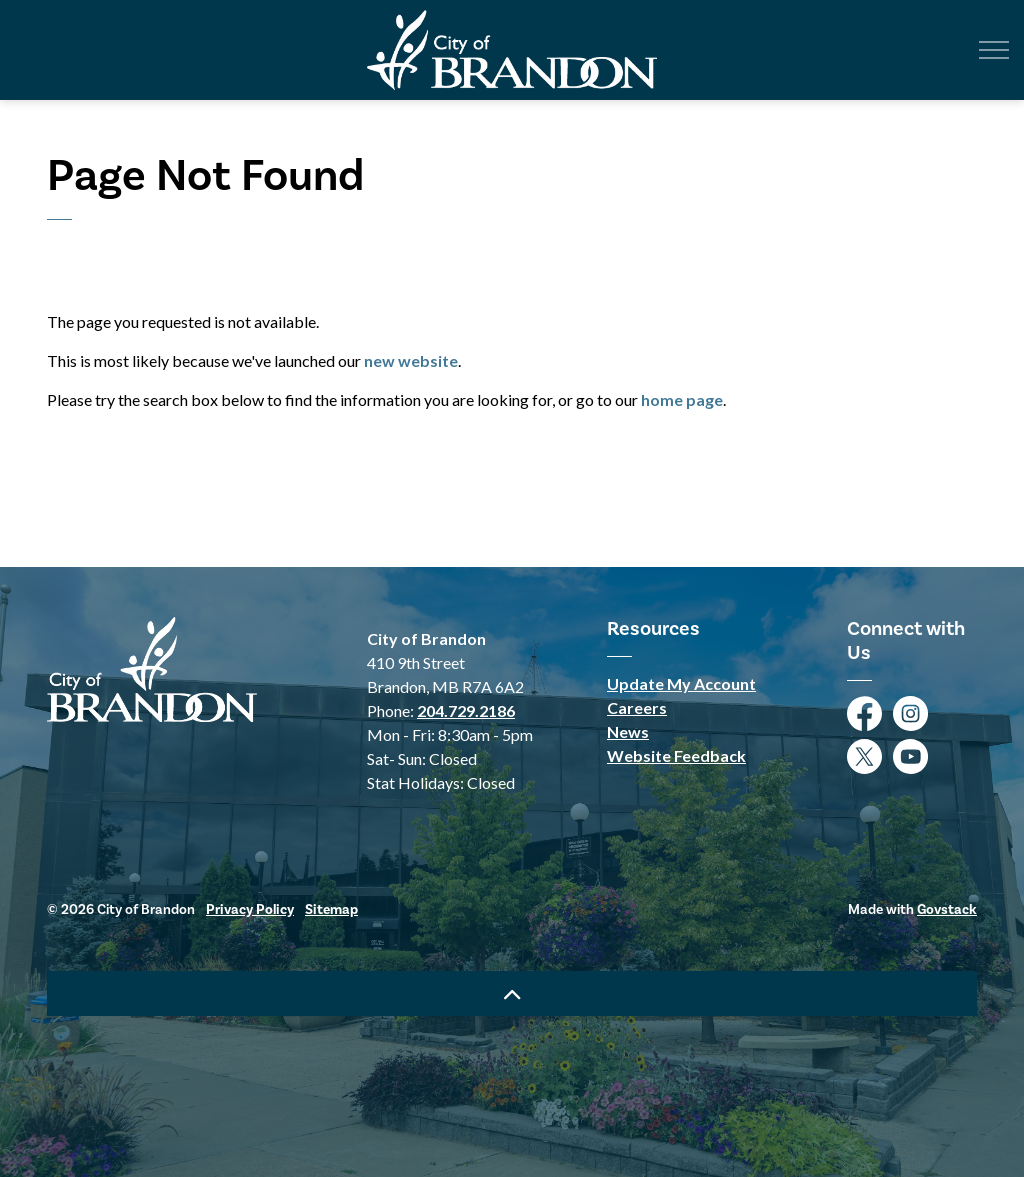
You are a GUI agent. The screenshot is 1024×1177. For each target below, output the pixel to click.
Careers (637, 707)
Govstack (947, 910)
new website (411, 360)
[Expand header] (994, 50)
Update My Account (681, 683)
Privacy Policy (250, 910)
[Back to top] (512, 993)
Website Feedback (676, 755)
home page (682, 399)
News (628, 731)
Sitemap (331, 910)
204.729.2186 (466, 710)
